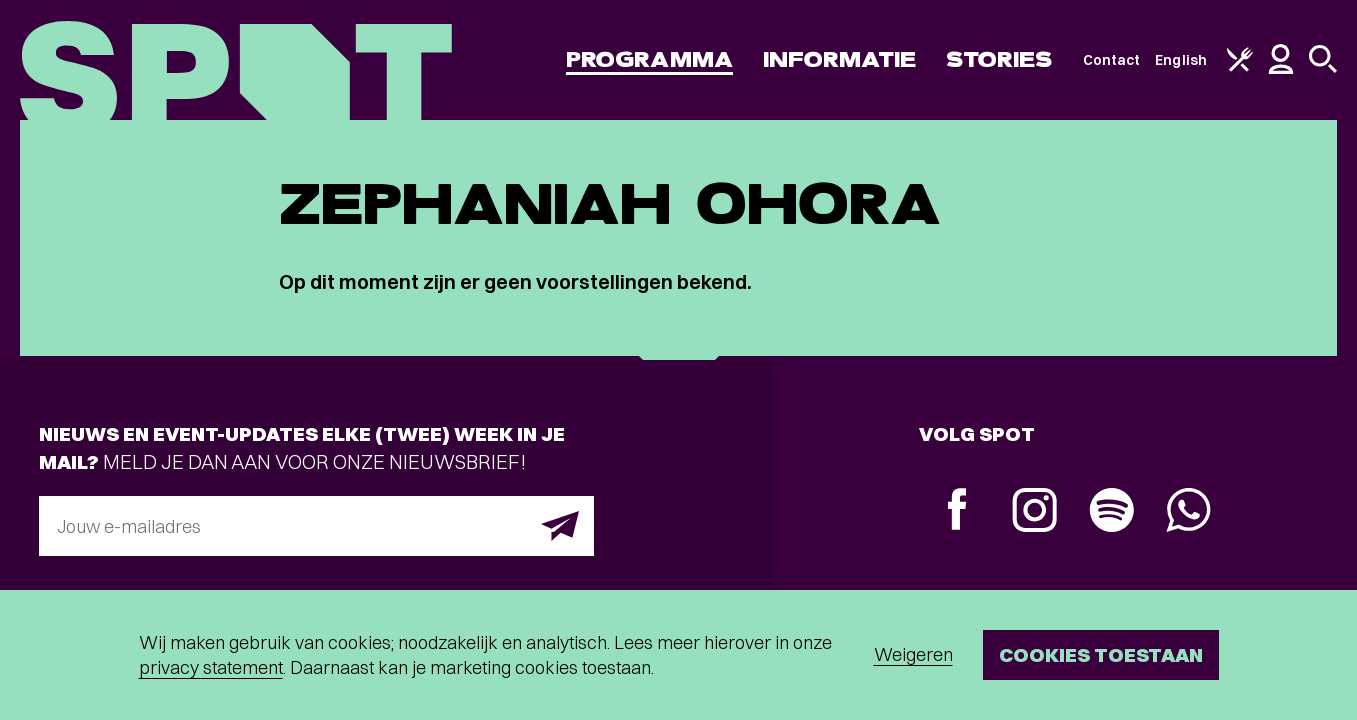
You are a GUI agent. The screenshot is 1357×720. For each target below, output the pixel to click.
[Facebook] (957, 511)
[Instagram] (1034, 512)
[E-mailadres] (316, 526)
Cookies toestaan (1101, 654)
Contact (1112, 60)
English (1181, 60)
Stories (999, 59)
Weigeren (913, 654)
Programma (649, 59)
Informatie (839, 59)
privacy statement (211, 667)
